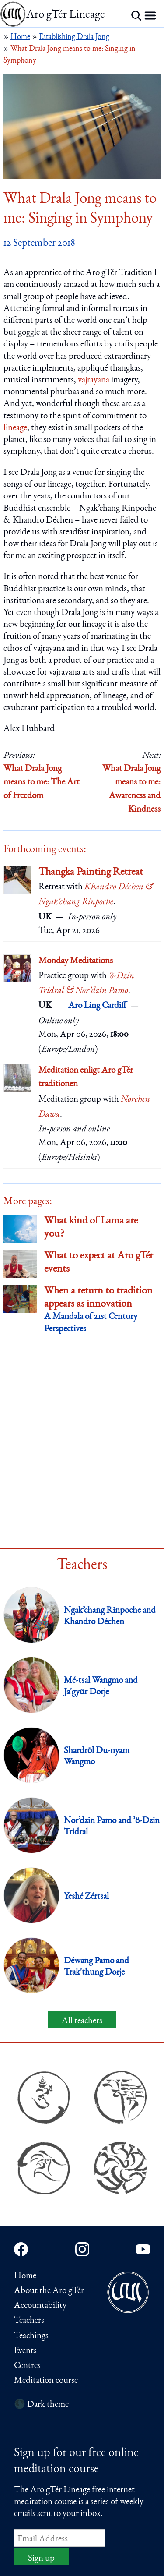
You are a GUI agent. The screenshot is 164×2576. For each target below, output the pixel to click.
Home (25, 2276)
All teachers (82, 2021)
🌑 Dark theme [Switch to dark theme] (41, 2405)
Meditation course (46, 2380)
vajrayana (93, 380)
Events (25, 2351)
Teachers (29, 2320)
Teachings (31, 2336)
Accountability (40, 2306)
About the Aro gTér (49, 2291)
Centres (27, 2366)
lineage (15, 428)
